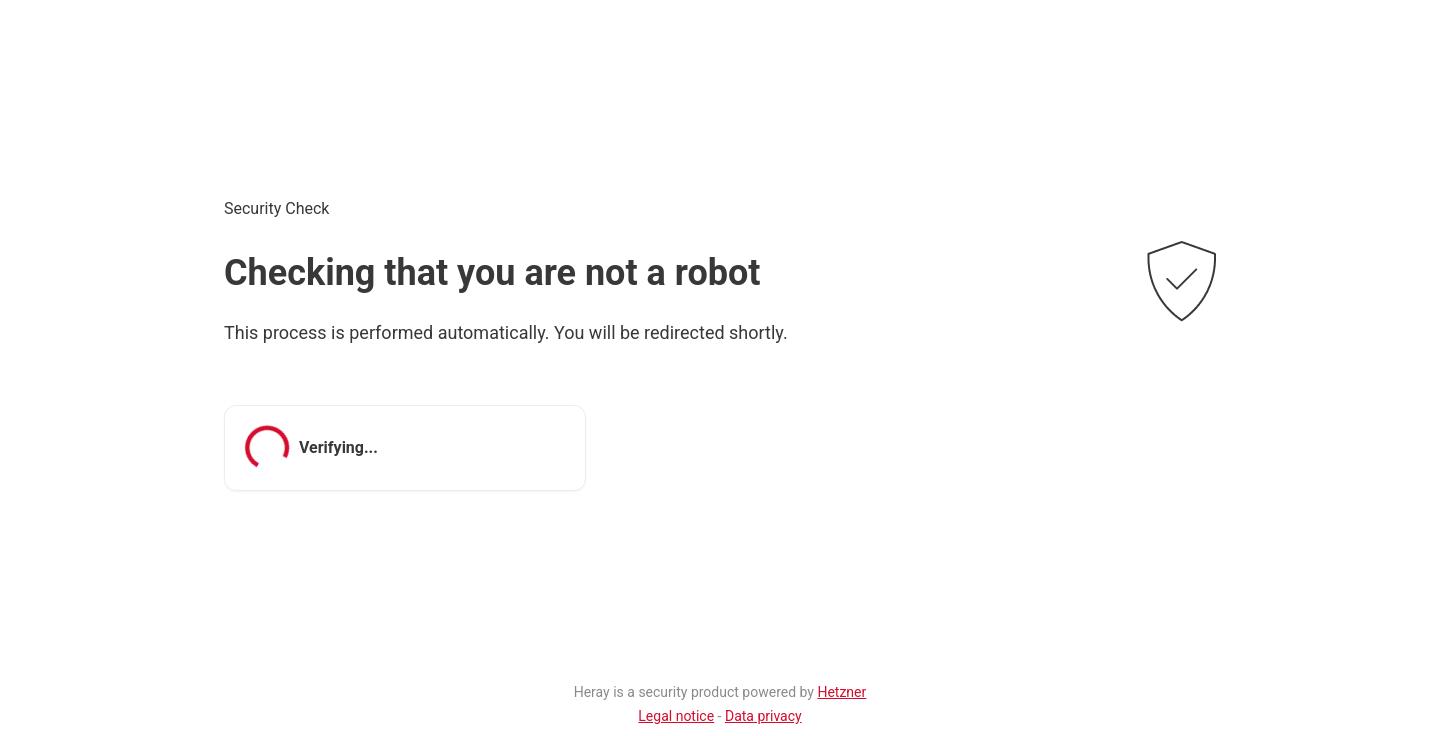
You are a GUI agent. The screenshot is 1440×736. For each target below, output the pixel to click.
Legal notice (676, 716)
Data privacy (763, 716)
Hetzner (841, 692)
